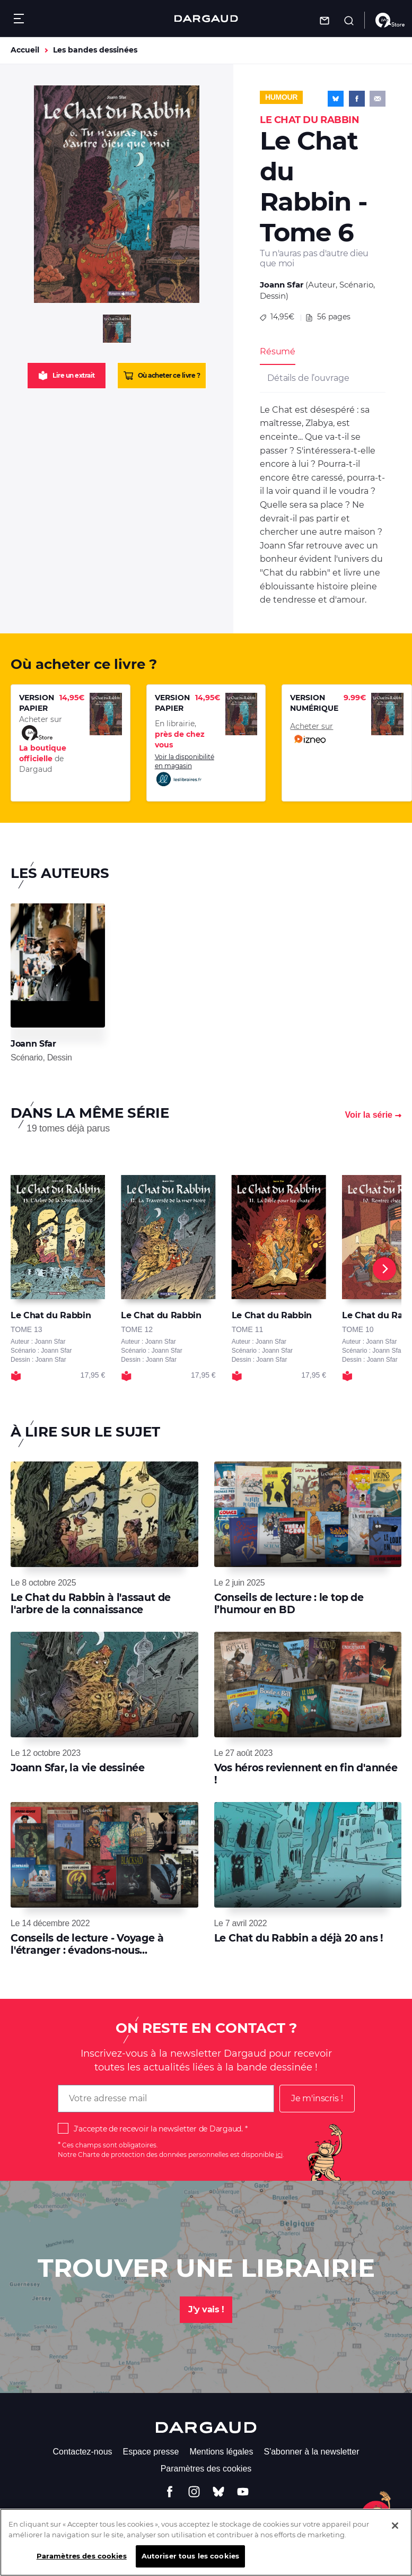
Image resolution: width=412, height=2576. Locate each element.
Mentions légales (221, 2451)
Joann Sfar (281, 285)
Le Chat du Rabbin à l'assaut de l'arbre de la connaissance (91, 1603)
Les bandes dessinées (95, 50)
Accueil (25, 50)
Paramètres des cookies (206, 2468)
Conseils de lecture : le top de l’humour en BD (289, 1603)
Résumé (277, 351)
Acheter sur (311, 733)
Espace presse (151, 2451)
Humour (281, 97)
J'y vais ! (206, 2309)
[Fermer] (395, 2533)
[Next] (384, 1269)
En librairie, (180, 734)
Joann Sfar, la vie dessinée (78, 1768)
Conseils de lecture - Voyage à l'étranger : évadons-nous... (87, 1944)
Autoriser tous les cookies (190, 2564)
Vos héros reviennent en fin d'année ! (306, 1774)
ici (279, 2155)
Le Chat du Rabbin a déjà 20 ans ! (298, 1938)
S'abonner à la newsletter (311, 2451)
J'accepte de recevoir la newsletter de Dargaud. (158, 2129)
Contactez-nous (82, 2451)
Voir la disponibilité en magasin (184, 770)
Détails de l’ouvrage (308, 378)
